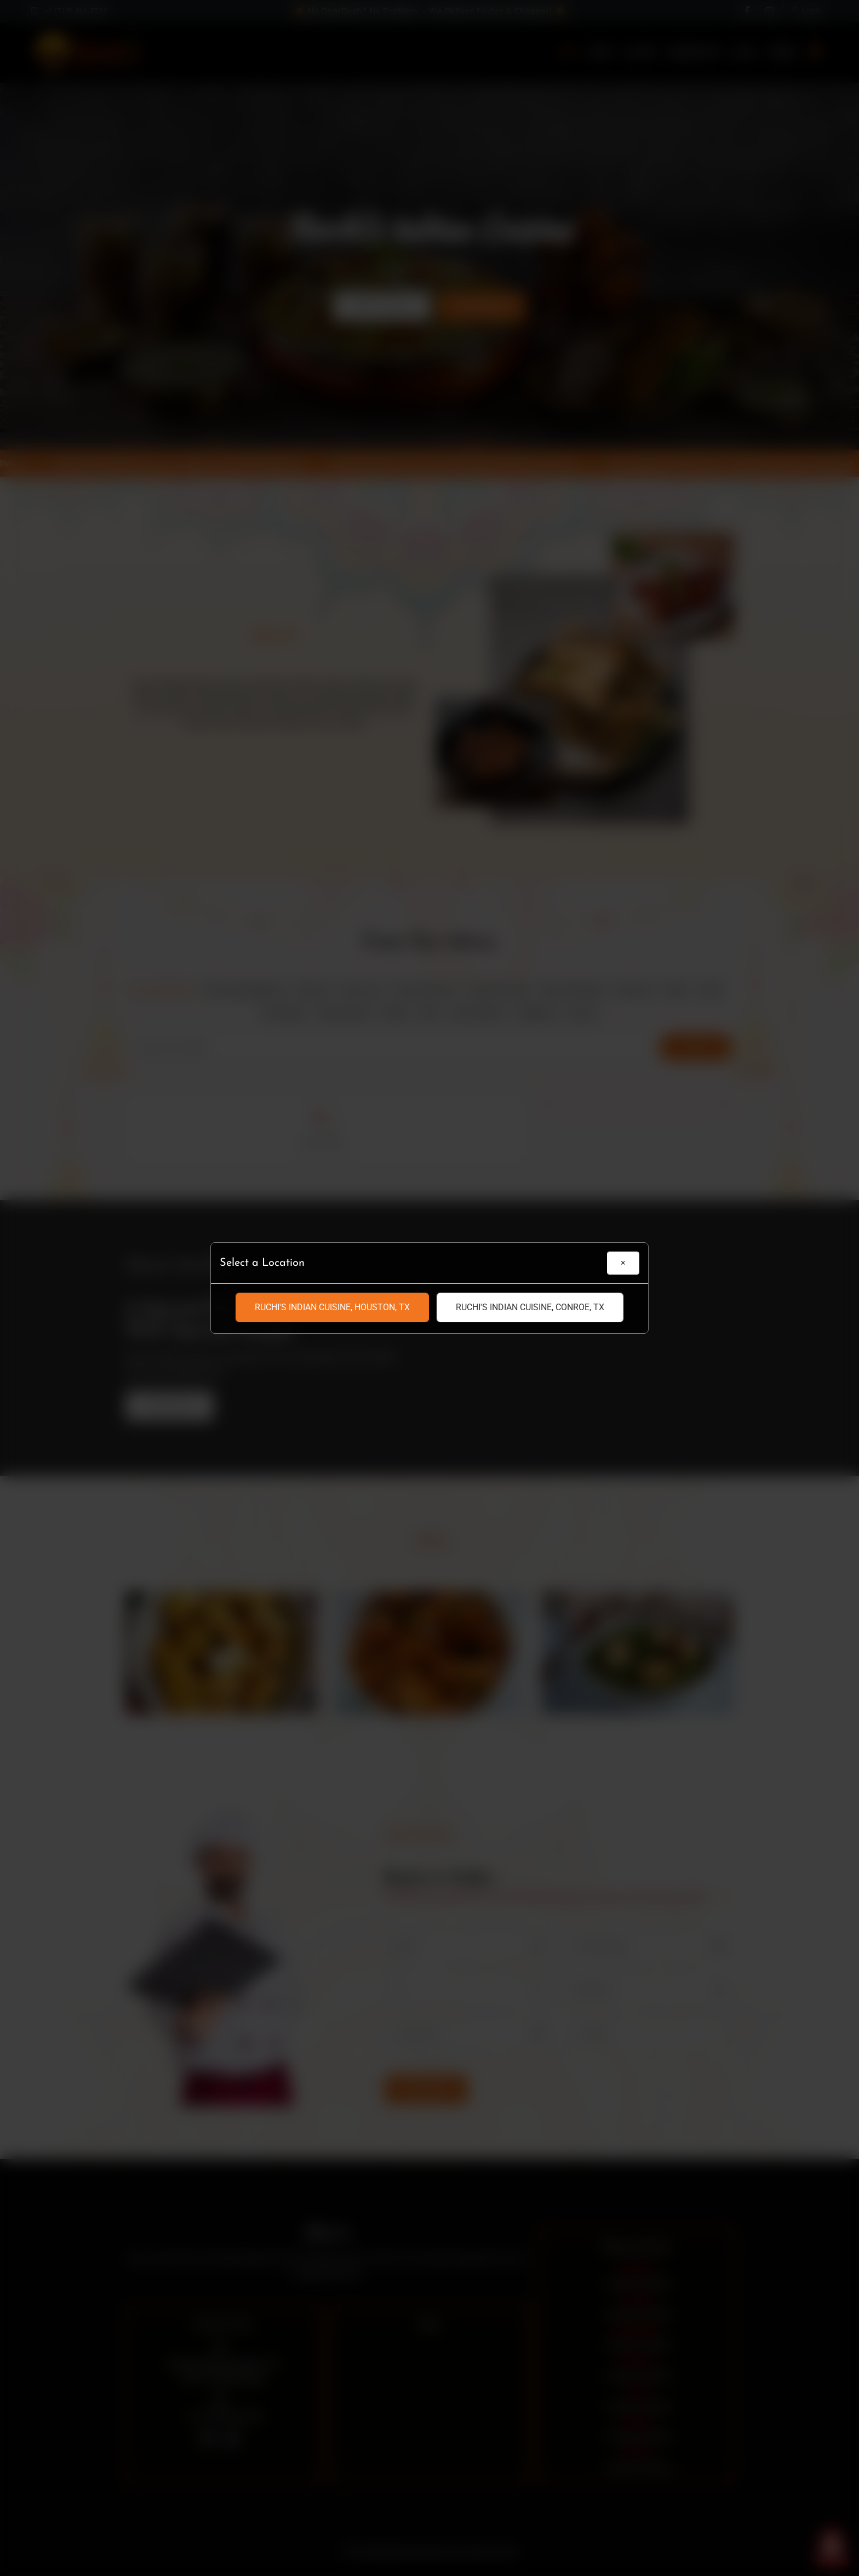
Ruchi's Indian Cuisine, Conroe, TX (530, 1307)
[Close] (623, 1263)
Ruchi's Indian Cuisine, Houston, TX (332, 1307)
